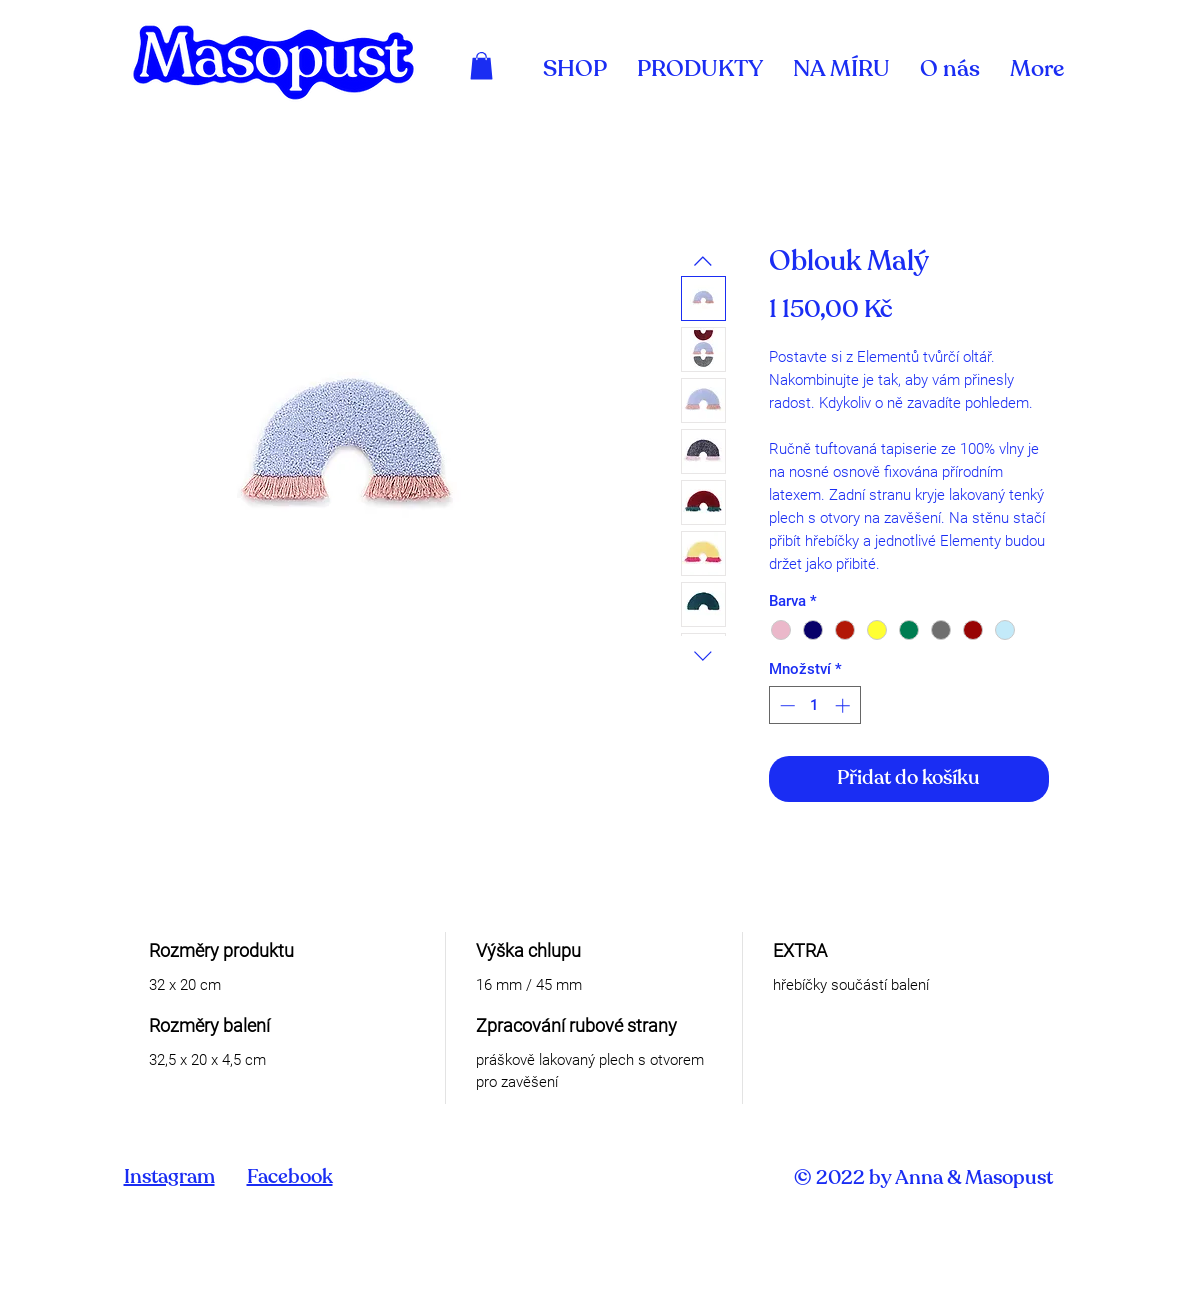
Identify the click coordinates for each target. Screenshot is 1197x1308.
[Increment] (844, 705)
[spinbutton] (814, 705)
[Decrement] (785, 705)
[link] (481, 65)
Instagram (169, 1178)
